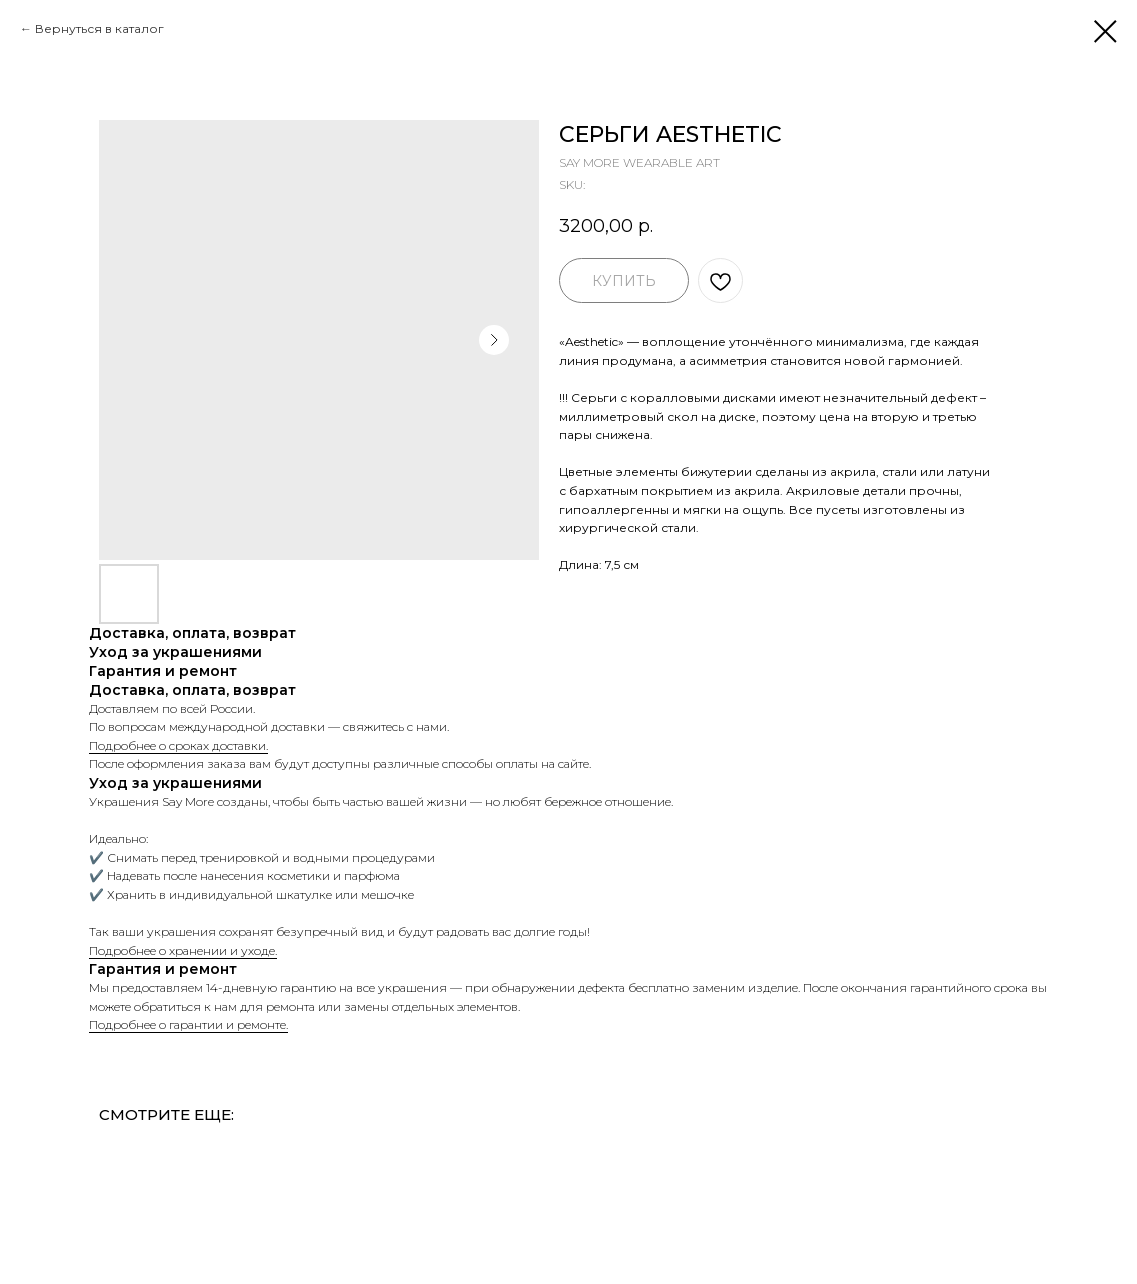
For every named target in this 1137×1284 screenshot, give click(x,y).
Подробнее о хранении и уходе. (183, 950)
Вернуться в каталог (99, 28)
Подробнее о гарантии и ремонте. (188, 1024)
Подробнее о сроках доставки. (178, 745)
